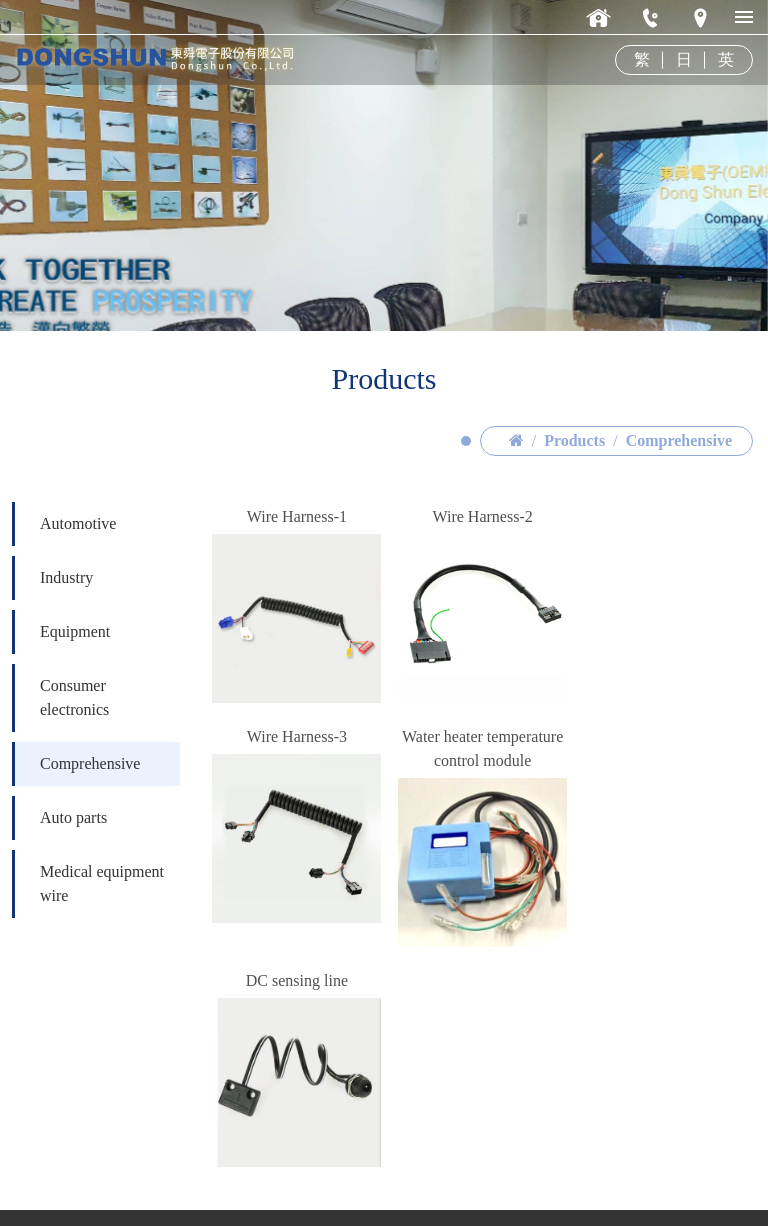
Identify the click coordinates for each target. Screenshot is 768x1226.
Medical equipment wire (102, 952)
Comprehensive (679, 509)
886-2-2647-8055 (122, 1159)
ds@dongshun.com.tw (137, 1183)
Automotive (78, 592)
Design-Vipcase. (707, 1185)
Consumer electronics (74, 766)
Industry (66, 646)
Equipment (75, 700)
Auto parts (73, 886)
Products (574, 509)
